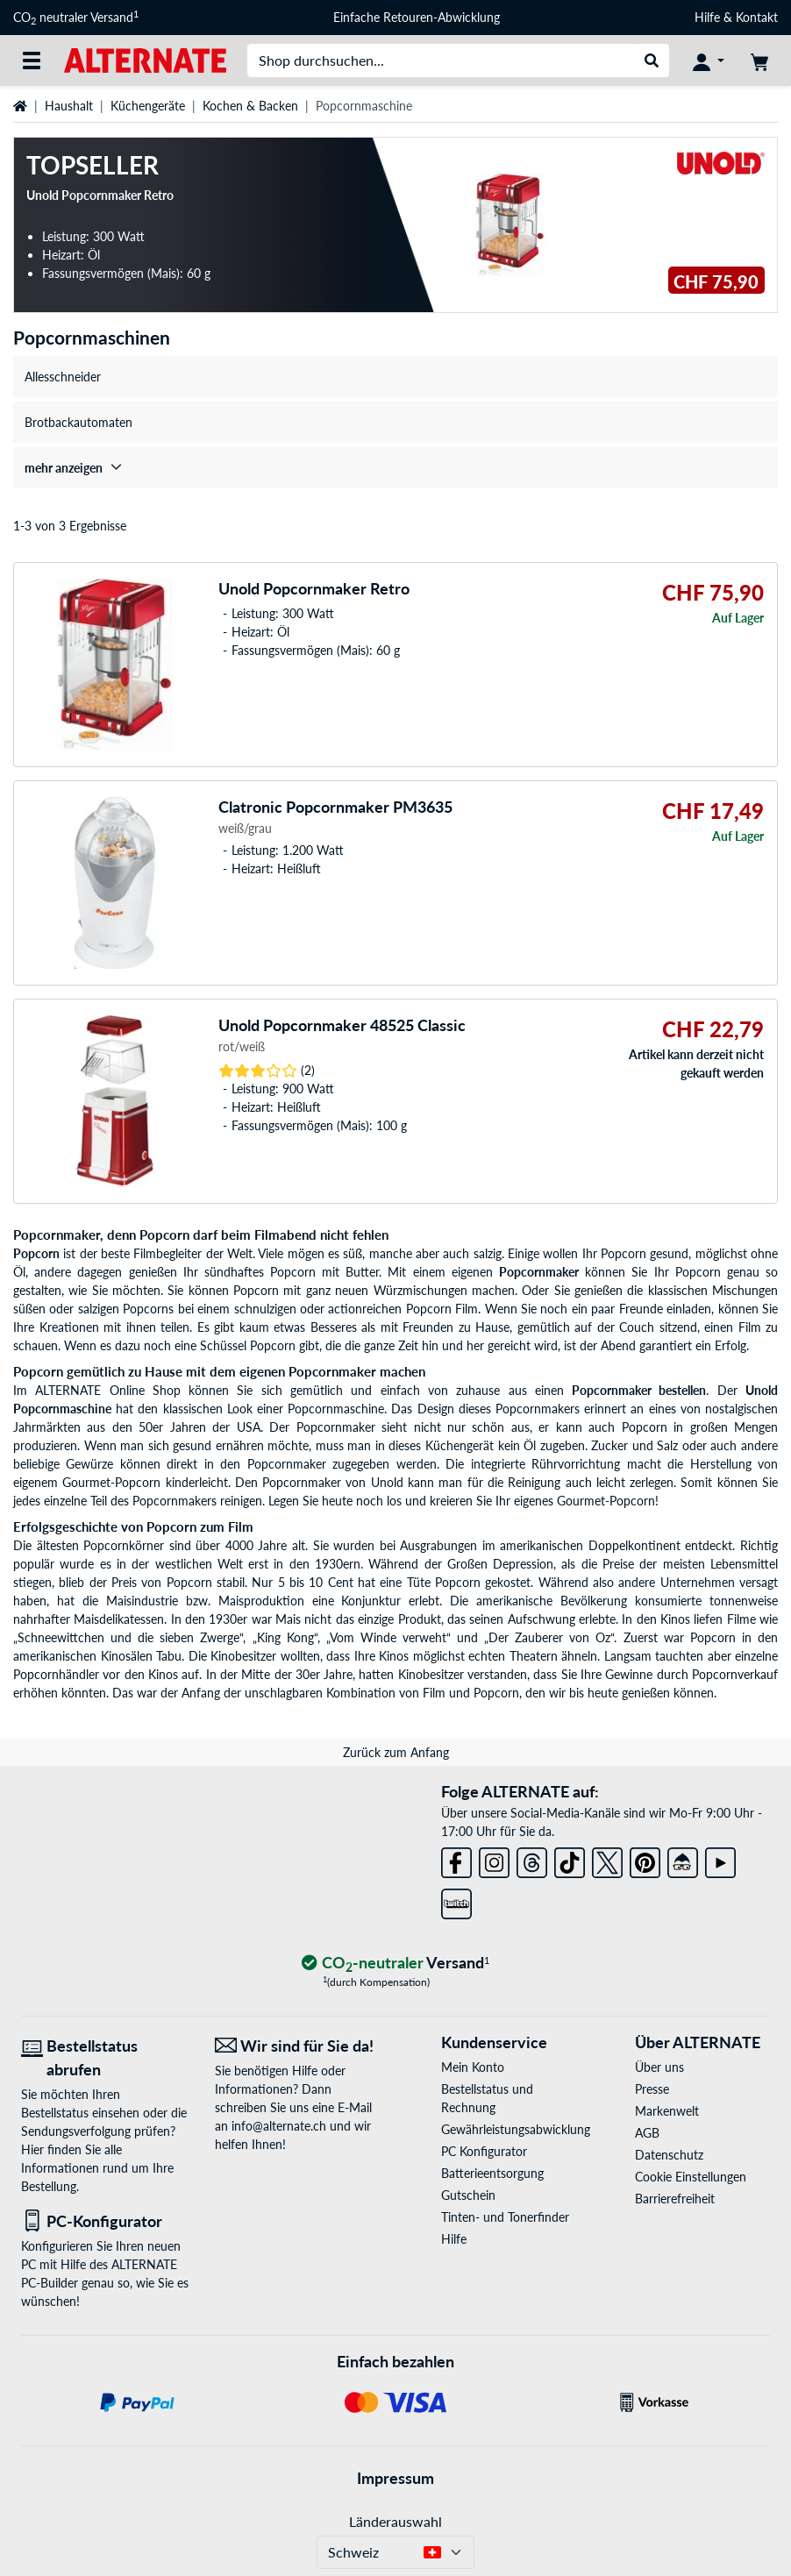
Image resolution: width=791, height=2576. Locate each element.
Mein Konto (472, 2067)
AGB (647, 2132)
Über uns (659, 2067)
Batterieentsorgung (492, 2173)
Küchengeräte (147, 105)
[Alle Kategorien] (31, 60)
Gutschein (468, 2195)
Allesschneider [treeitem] (63, 376)
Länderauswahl (395, 2521)
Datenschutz (669, 2154)
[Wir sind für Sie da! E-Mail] (298, 2046)
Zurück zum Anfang (396, 1752)
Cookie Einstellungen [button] (690, 2176)
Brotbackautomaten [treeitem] (78, 422)
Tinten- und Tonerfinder (505, 2217)
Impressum (395, 2477)
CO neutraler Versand (76, 17)
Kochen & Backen (250, 105)
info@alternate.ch (279, 2125)
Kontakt (757, 17)
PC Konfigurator (484, 2151)
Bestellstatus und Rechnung (487, 2098)
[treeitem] (395, 467)
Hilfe (707, 17)
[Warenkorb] (759, 60)
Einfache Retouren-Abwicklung (416, 17)
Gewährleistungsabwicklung (508, 2129)
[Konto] (708, 60)
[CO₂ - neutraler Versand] (395, 1963)
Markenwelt (667, 2110)
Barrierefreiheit (675, 2198)
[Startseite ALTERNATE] (145, 59)
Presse (652, 2088)
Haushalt (69, 105)
